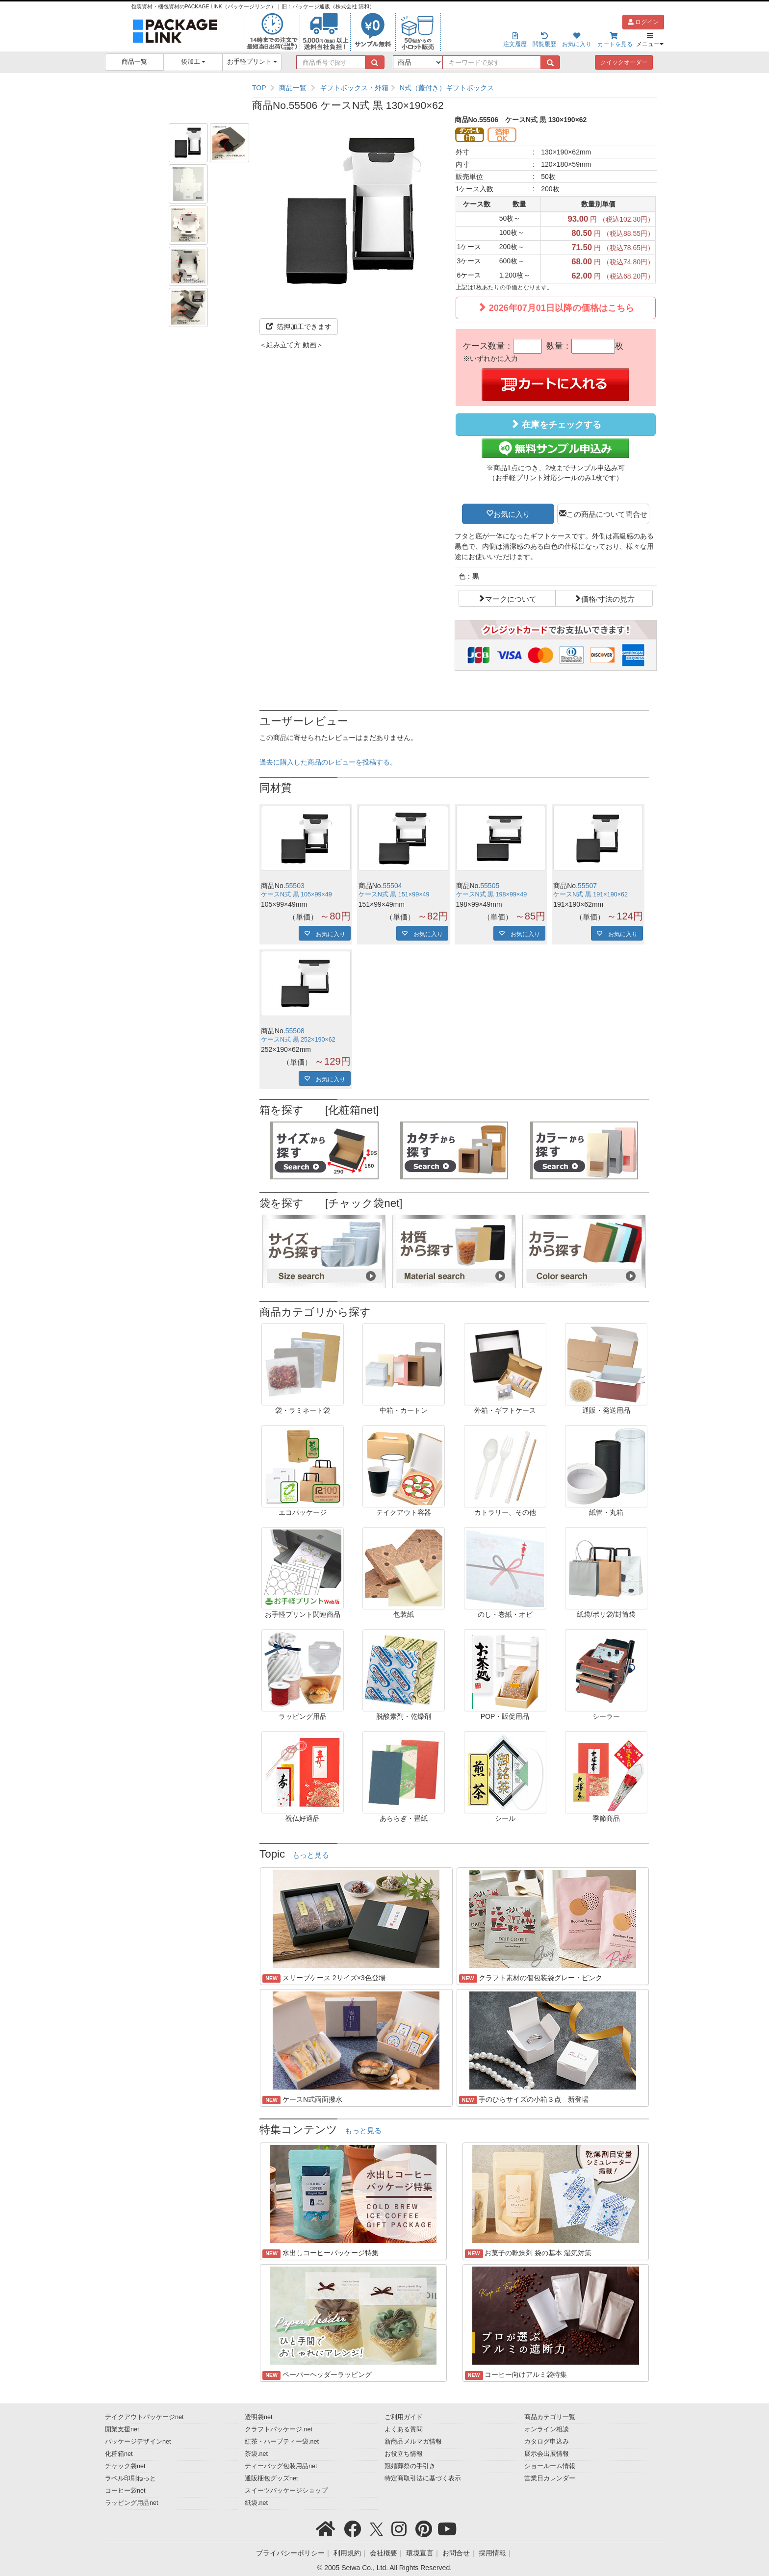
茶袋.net (256, 2453)
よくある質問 (403, 2429)
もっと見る (310, 1855)
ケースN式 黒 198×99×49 (491, 894)
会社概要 (383, 2553)
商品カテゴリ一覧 (549, 2417)
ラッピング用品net (131, 2502)
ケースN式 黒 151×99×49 (394, 894)
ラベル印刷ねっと (130, 2478)
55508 (295, 1031)
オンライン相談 (546, 2429)
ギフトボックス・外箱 (354, 88)
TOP (259, 88)
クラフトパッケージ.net (278, 2429)
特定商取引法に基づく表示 (422, 2478)
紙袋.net (256, 2502)
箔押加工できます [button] (299, 327)
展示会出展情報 (546, 2453)
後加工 (193, 61)
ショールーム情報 (549, 2466)
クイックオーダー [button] (623, 62)
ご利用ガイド (403, 2417)
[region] (454, 88)
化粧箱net (119, 2453)
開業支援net (122, 2429)
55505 (489, 886)
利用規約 (347, 2553)
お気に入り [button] (511, 513)
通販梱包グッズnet (271, 2478)
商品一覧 (134, 61)
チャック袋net (125, 2466)
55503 (295, 886)
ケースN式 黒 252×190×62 (298, 1039)
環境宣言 (420, 2553)
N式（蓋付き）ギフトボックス (447, 88)
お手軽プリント (252, 61)
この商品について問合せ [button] (606, 513)
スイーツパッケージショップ (286, 2490)
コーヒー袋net (125, 2490)
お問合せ (456, 2553)
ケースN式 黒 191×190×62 (590, 894)
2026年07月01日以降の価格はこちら (555, 308)
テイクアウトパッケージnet (144, 2417)
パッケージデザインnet (138, 2441)
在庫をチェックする (555, 424)
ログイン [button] (643, 22)
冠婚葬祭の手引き (410, 2466)
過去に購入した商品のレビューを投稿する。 (328, 762)
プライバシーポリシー (290, 2553)
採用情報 (492, 2553)
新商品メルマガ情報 (413, 2441)
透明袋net (259, 2417)
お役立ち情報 (403, 2453)
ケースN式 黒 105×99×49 (296, 894)
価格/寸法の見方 (608, 598)
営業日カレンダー (549, 2478)
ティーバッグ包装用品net (281, 2466)
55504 (392, 886)
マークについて (511, 598)
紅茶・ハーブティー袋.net (282, 2441)
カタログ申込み (546, 2441)
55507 (587, 886)
